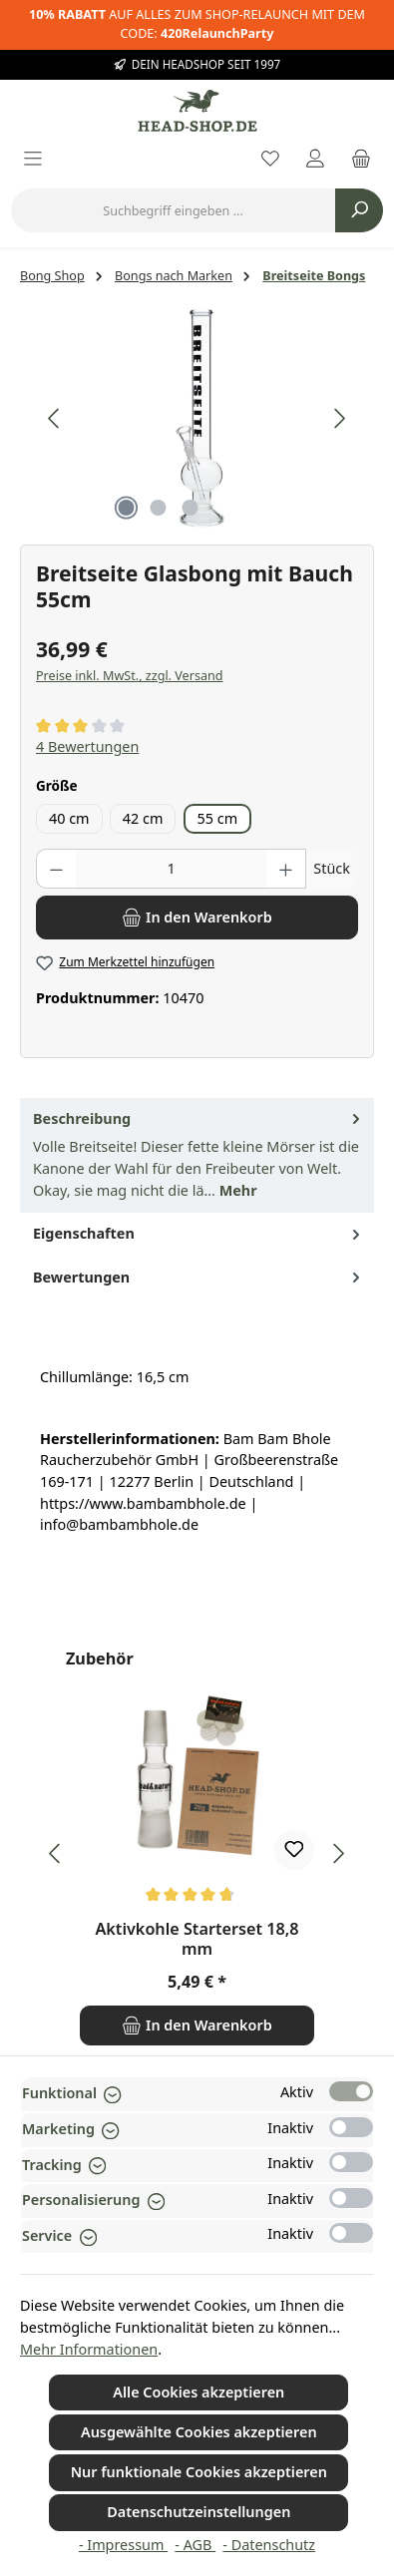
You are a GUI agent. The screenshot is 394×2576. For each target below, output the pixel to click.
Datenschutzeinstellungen (198, 2511)
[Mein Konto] (315, 160)
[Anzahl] (171, 869)
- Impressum (123, 2544)
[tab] (197, 1156)
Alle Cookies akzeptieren (198, 2392)
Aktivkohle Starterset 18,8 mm (196, 1940)
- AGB (195, 2544)
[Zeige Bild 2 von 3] (159, 508)
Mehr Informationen (89, 2349)
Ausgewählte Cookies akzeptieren (199, 2431)
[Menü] (33, 160)
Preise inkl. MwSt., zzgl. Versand (129, 675)
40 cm (69, 818)
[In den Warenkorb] (197, 917)
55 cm (217, 818)
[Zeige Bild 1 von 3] (127, 508)
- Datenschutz (268, 2544)
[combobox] (173, 210)
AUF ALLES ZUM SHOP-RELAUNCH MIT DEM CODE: (197, 24)
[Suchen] (359, 210)
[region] (197, 418)
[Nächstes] (339, 418)
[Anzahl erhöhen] (286, 869)
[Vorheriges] (55, 418)
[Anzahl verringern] (56, 869)
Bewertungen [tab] (198, 1277)
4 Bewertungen (87, 746)
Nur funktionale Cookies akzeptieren (199, 2471)
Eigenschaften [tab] (198, 1234)
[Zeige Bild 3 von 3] (190, 508)
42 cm (143, 818)
